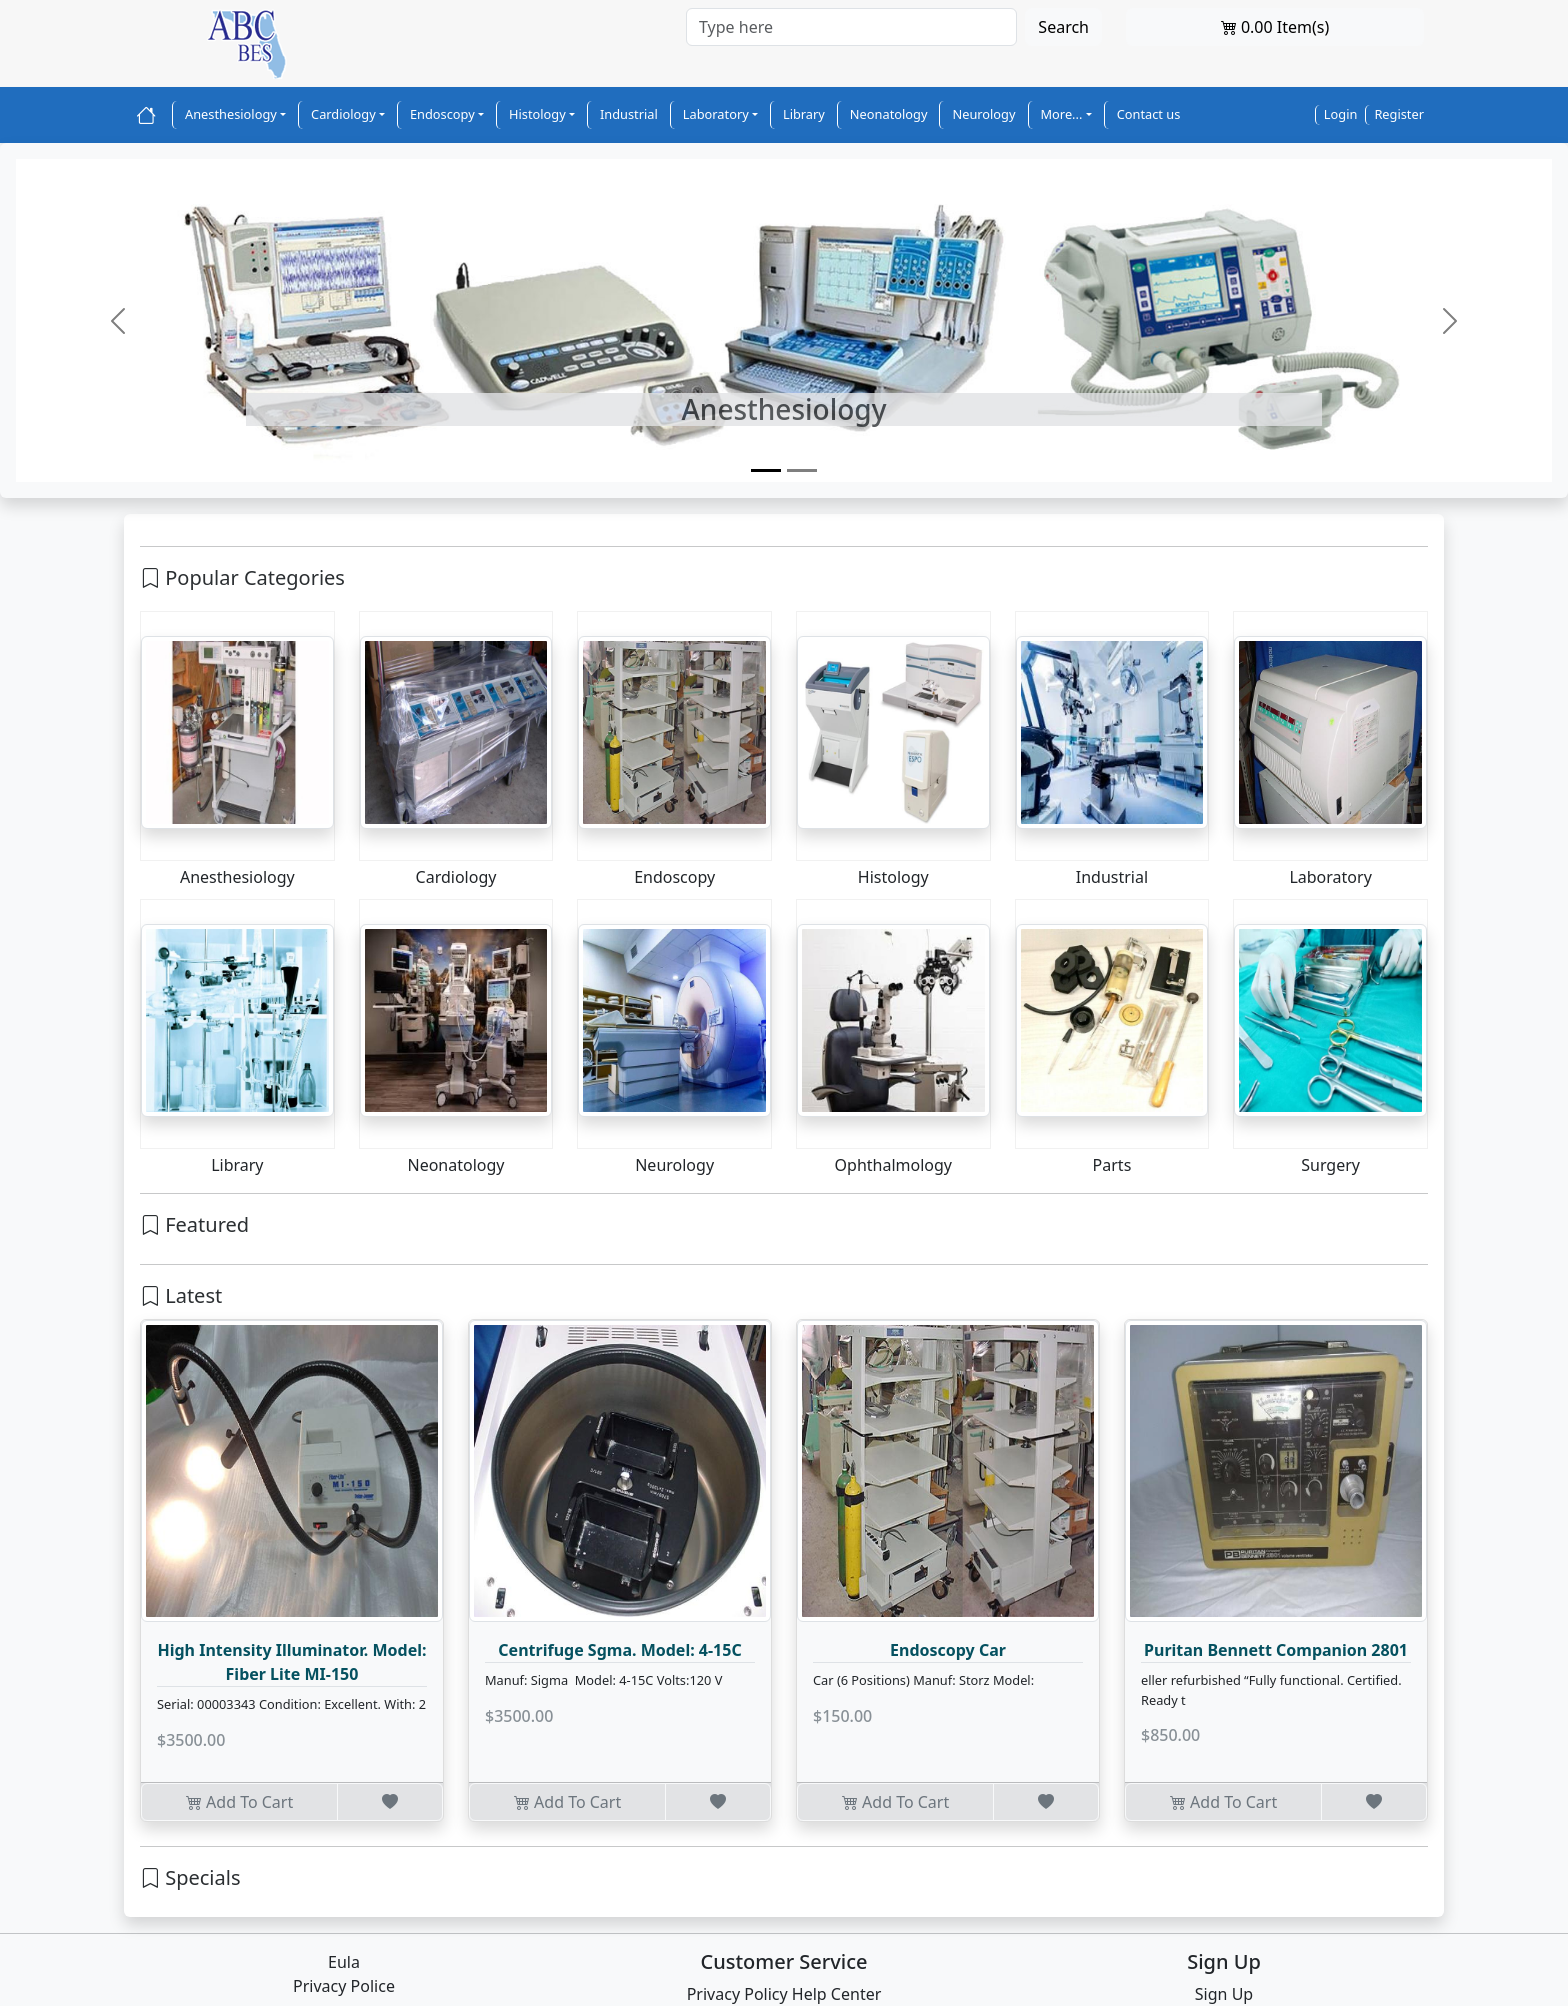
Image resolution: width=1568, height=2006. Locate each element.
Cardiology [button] (343, 114)
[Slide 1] (766, 470)
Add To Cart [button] (239, 1802)
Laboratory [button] (716, 114)
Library (804, 114)
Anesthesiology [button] (231, 114)
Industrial (629, 114)
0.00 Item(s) (1275, 27)
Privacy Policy (737, 1994)
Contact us (1149, 114)
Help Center (836, 1994)
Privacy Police (344, 1986)
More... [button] (1062, 114)
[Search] (851, 27)
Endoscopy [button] (442, 114)
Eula (344, 1962)
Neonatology (889, 114)
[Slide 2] (802, 470)
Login (1341, 114)
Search (1063, 27)
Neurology (983, 114)
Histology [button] (537, 114)
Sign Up (1224, 1994)
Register (1399, 114)
